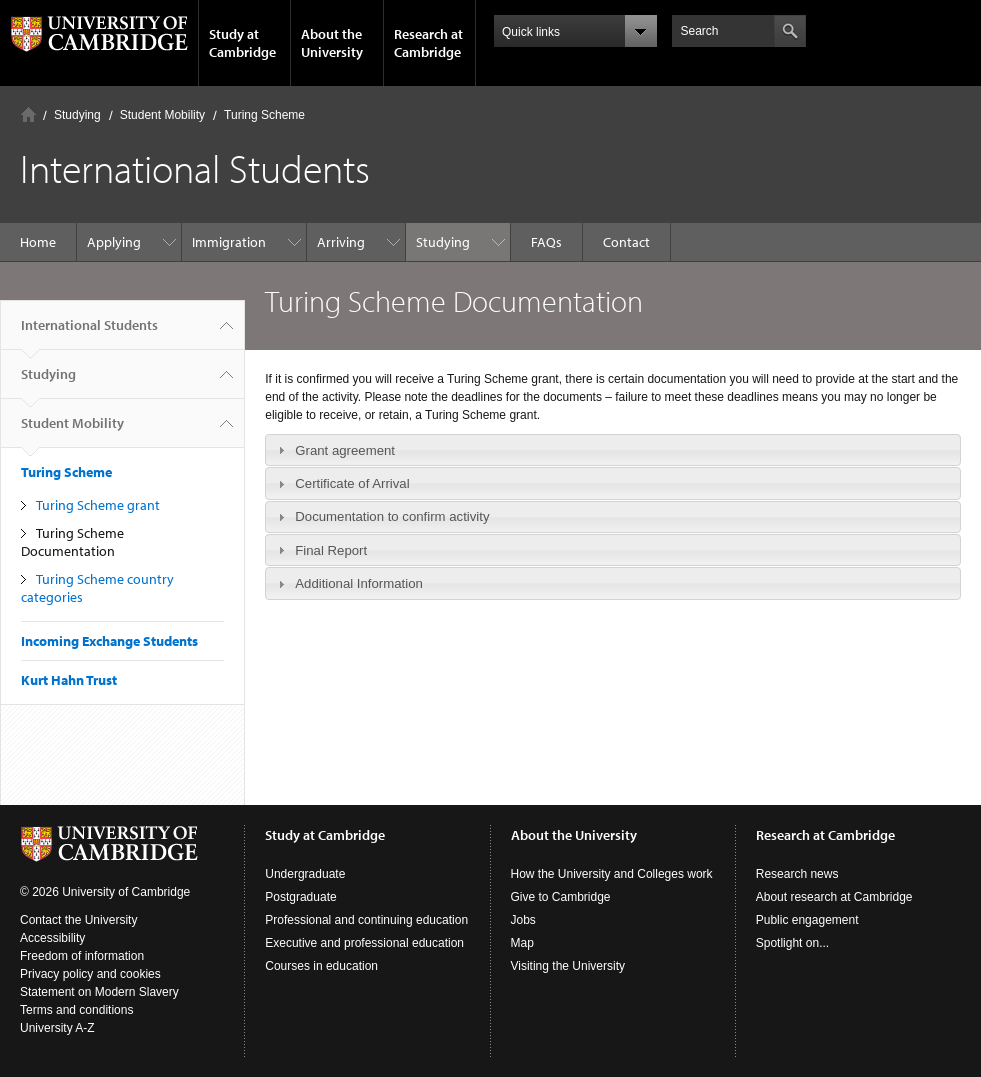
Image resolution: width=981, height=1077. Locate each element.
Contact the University (78, 920)
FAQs (546, 242)
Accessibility (52, 938)
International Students (89, 333)
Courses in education (321, 966)
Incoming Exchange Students (109, 641)
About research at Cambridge (834, 897)
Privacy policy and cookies (90, 974)
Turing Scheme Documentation (72, 542)
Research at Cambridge (428, 43)
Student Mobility (162, 115)
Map (522, 943)
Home (28, 114)
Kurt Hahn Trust (69, 680)
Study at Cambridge (242, 43)
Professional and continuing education (366, 920)
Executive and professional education (364, 943)
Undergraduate (305, 874)
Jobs (523, 920)
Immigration (229, 242)
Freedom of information (82, 956)
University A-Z (57, 1028)
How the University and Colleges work (612, 874)
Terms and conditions (76, 1010)
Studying (77, 115)
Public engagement (807, 920)
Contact (626, 242)
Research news (797, 874)
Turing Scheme (264, 115)
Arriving (341, 242)
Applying (114, 242)
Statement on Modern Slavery (99, 992)
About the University (332, 43)
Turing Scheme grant (98, 505)
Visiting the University (568, 966)
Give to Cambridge (561, 897)
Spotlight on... (792, 943)
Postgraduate (300, 897)
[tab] (613, 450)
